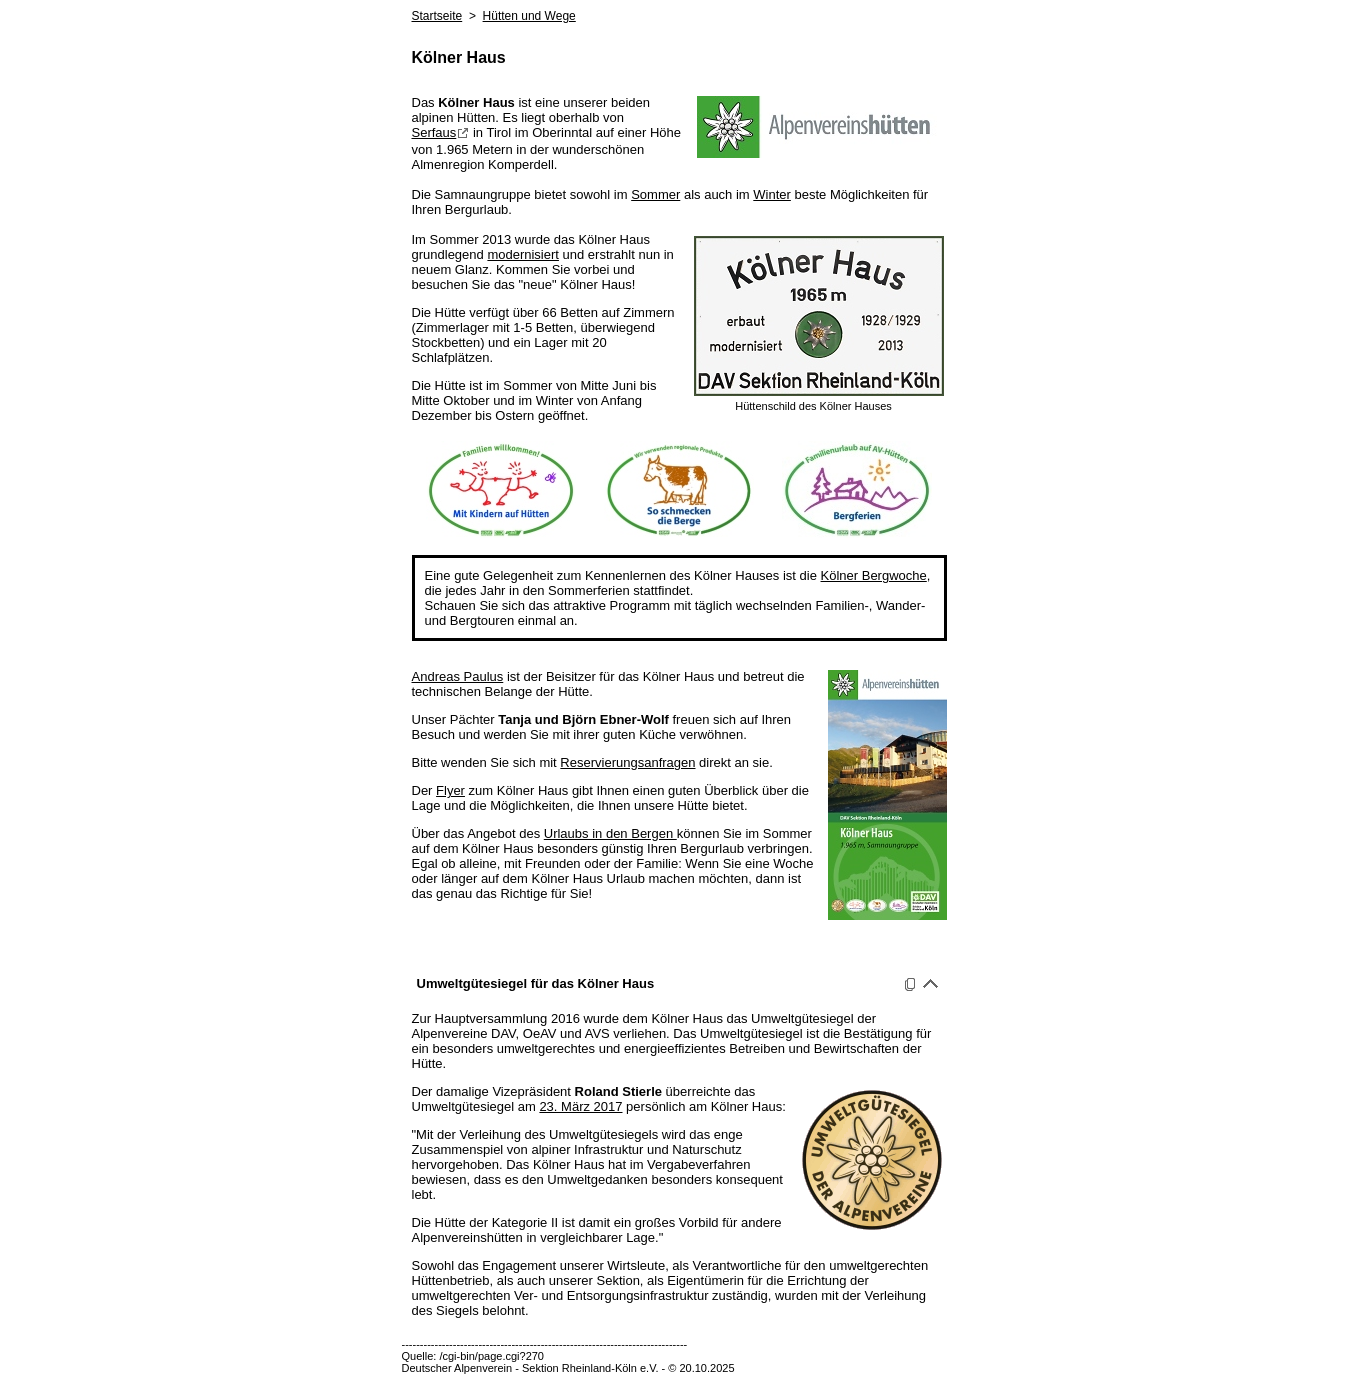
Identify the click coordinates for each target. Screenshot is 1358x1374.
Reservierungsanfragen (627, 762)
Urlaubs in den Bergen (610, 833)
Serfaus (441, 132)
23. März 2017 (580, 1106)
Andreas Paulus (458, 676)
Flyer (450, 790)
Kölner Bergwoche (874, 575)
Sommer (655, 194)
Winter (772, 194)
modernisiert (523, 254)
